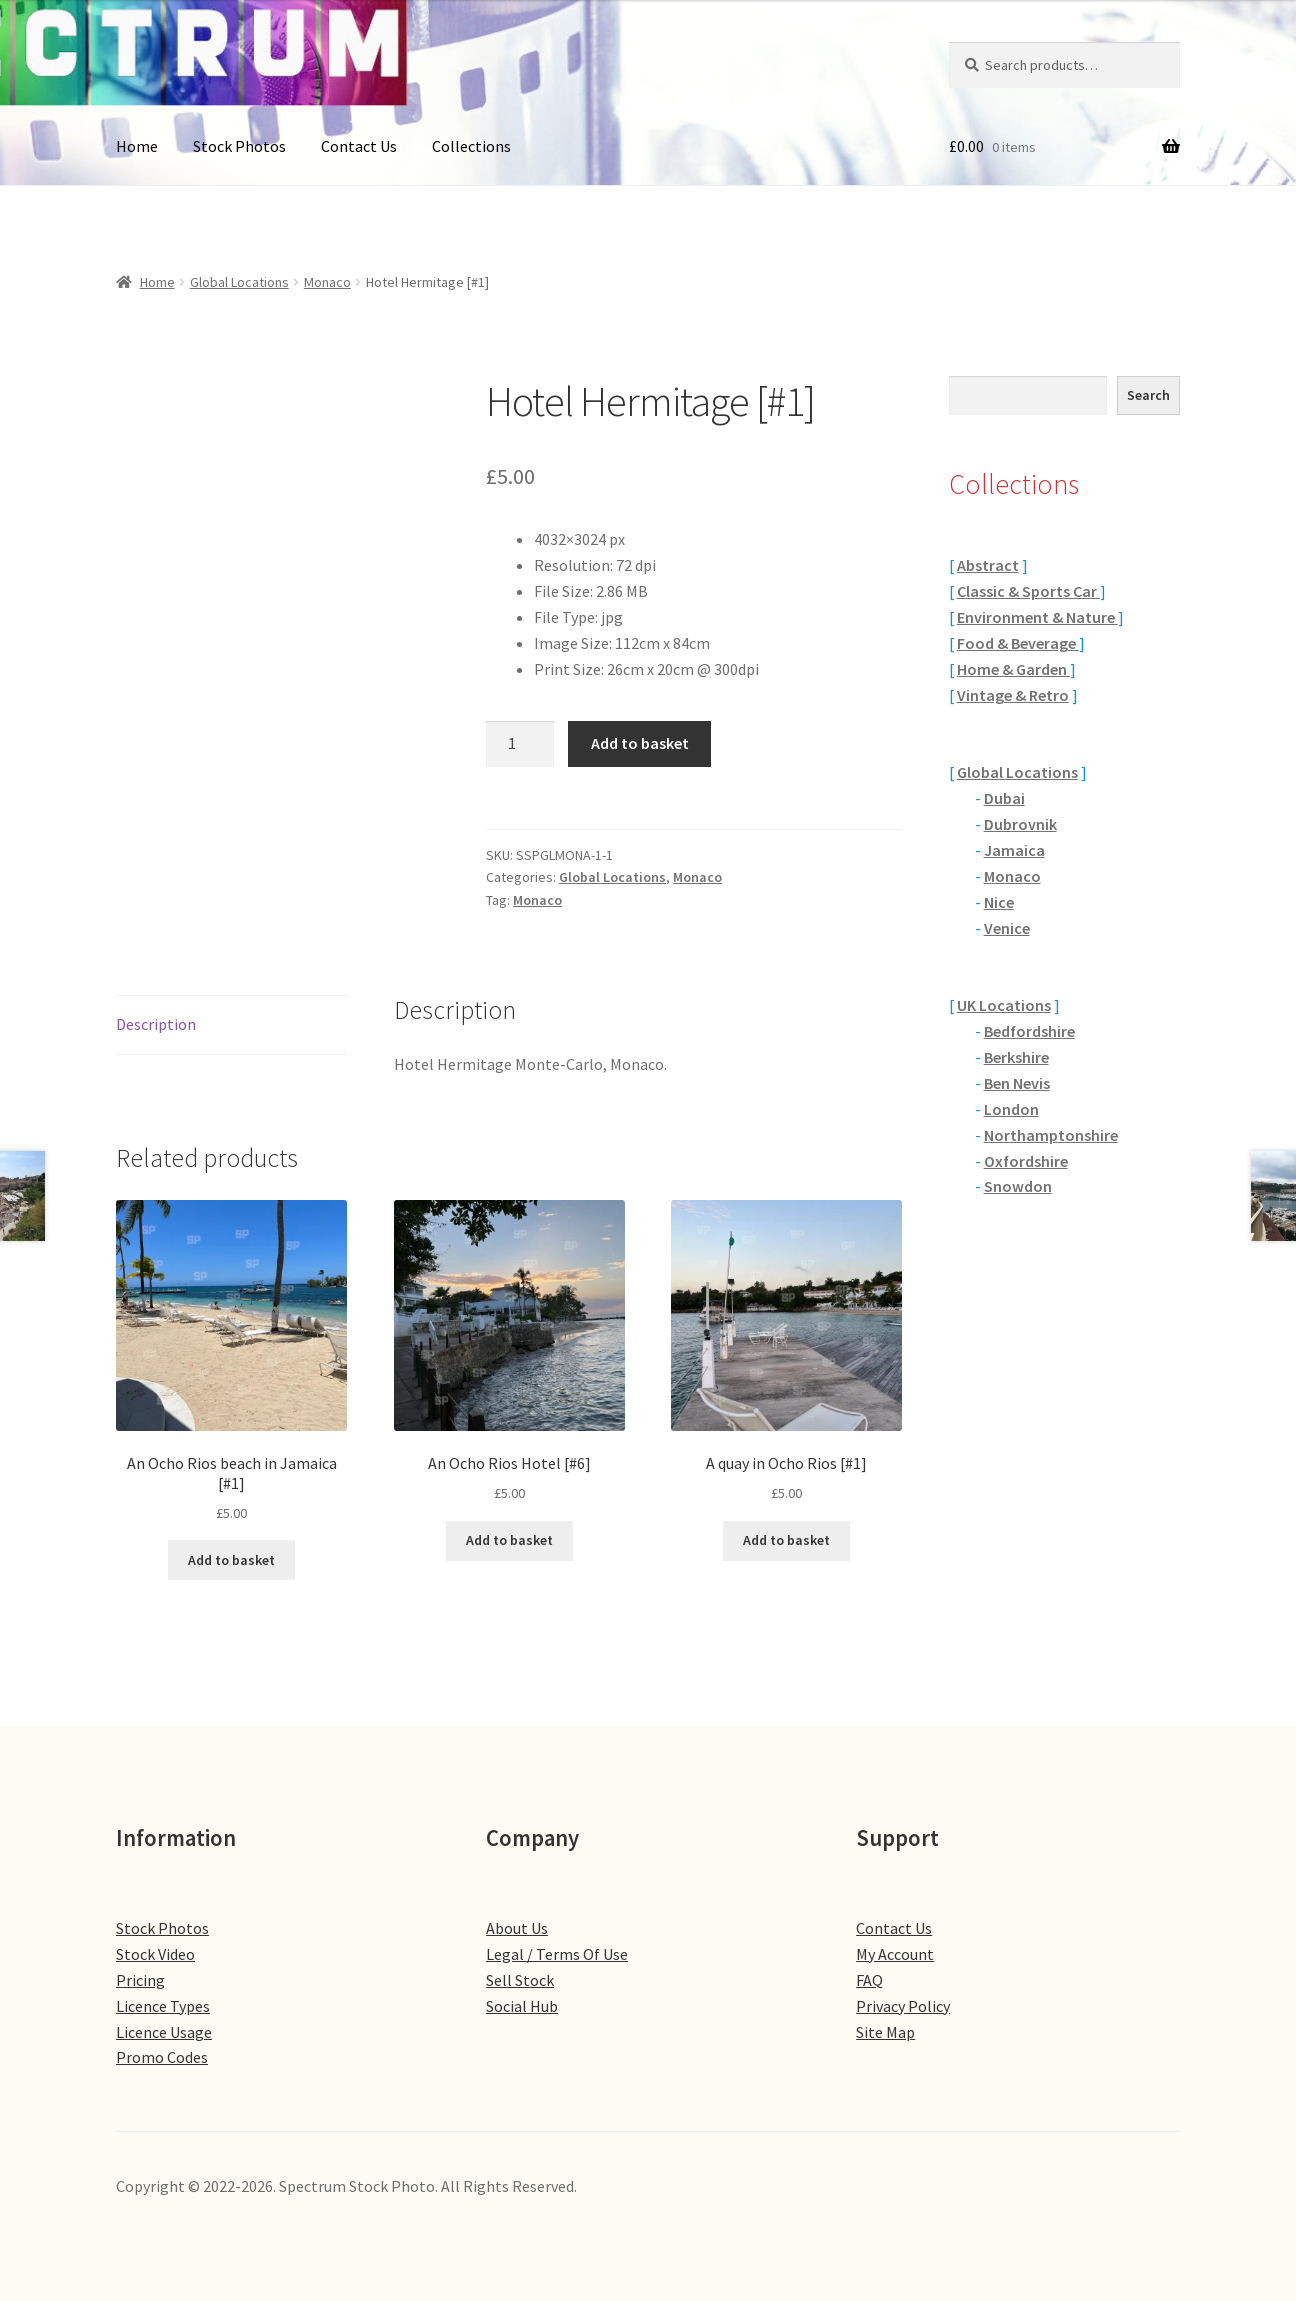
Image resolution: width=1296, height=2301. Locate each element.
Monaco (327, 282)
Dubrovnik (1020, 824)
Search (1148, 395)
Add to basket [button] (231, 1560)
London (1011, 1109)
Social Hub (522, 2006)
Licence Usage (164, 2032)
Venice (1007, 928)
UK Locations (1004, 1005)
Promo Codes (162, 2057)
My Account (895, 1954)
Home (137, 146)
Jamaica (1014, 850)
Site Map (885, 2032)
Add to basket (640, 743)
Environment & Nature (1037, 617)
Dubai (1004, 798)
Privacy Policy (903, 2006)
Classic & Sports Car (1028, 591)
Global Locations (239, 282)
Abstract (988, 565)
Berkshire (1016, 1057)
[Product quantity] (520, 744)
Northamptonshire (1051, 1135)
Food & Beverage (1018, 643)
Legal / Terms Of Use (557, 1954)
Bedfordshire (1029, 1031)
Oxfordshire (1026, 1161)
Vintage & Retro (1013, 695)
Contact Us (359, 146)
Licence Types (163, 2006)
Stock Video (155, 1954)
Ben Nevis (1017, 1083)
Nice (999, 902)
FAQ (869, 1980)
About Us (517, 1928)
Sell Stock (520, 1980)
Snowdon (1018, 1186)
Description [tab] (156, 1024)
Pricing (140, 1980)
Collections (471, 146)
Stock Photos (239, 146)
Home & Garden (1013, 669)
